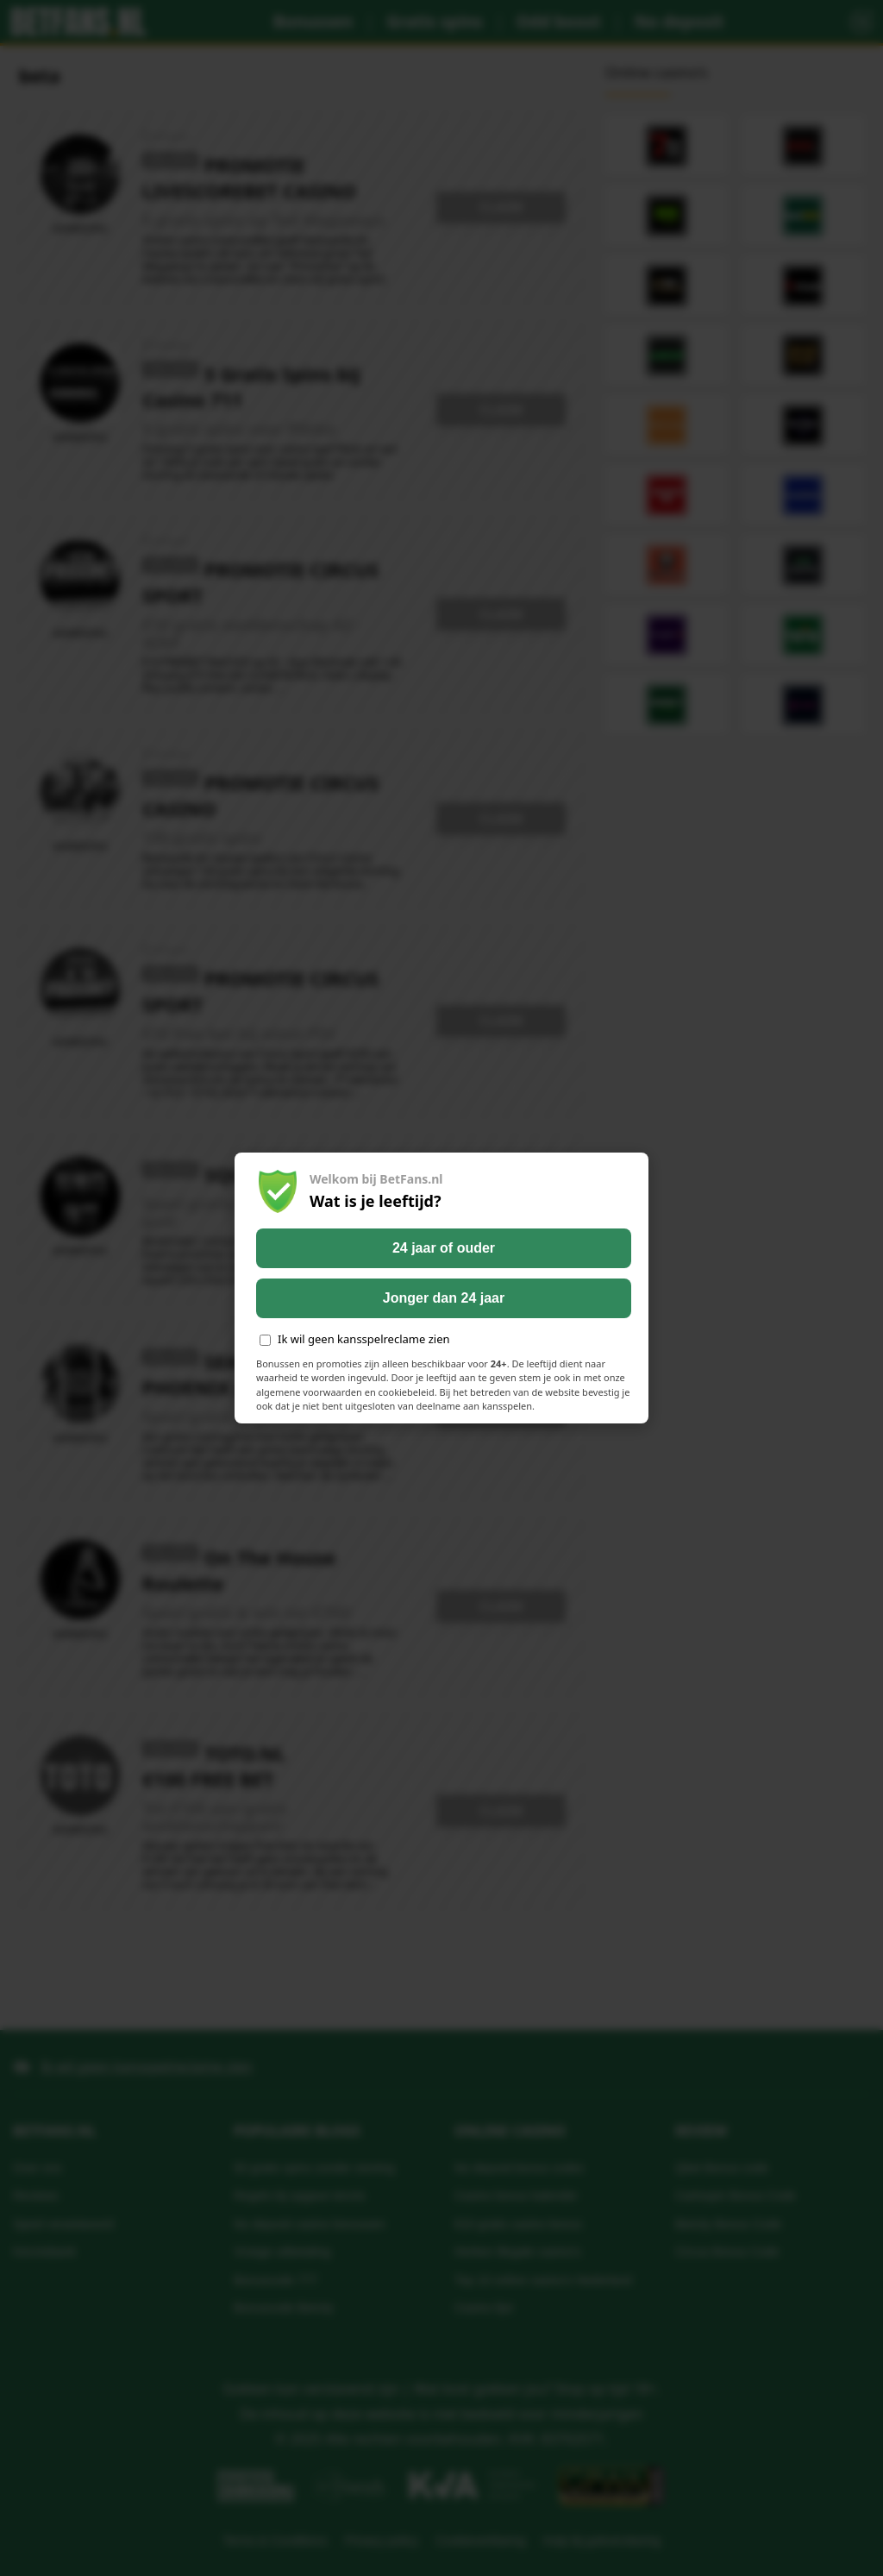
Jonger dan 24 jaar (443, 1298)
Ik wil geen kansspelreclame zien (355, 1339)
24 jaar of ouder (443, 1248)
